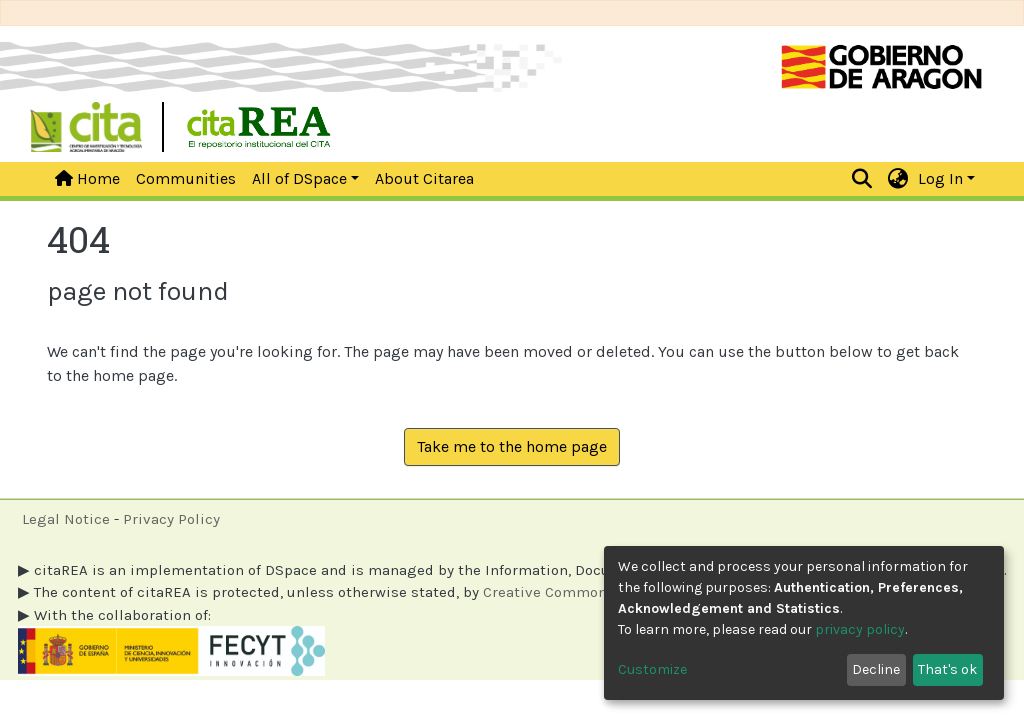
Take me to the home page (512, 446)
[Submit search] (862, 179)
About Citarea (424, 178)
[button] (898, 179)
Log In (940, 178)
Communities (186, 178)
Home (87, 178)
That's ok (947, 669)
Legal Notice (66, 519)
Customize (652, 669)
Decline (876, 669)
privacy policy (860, 629)
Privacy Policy (171, 519)
